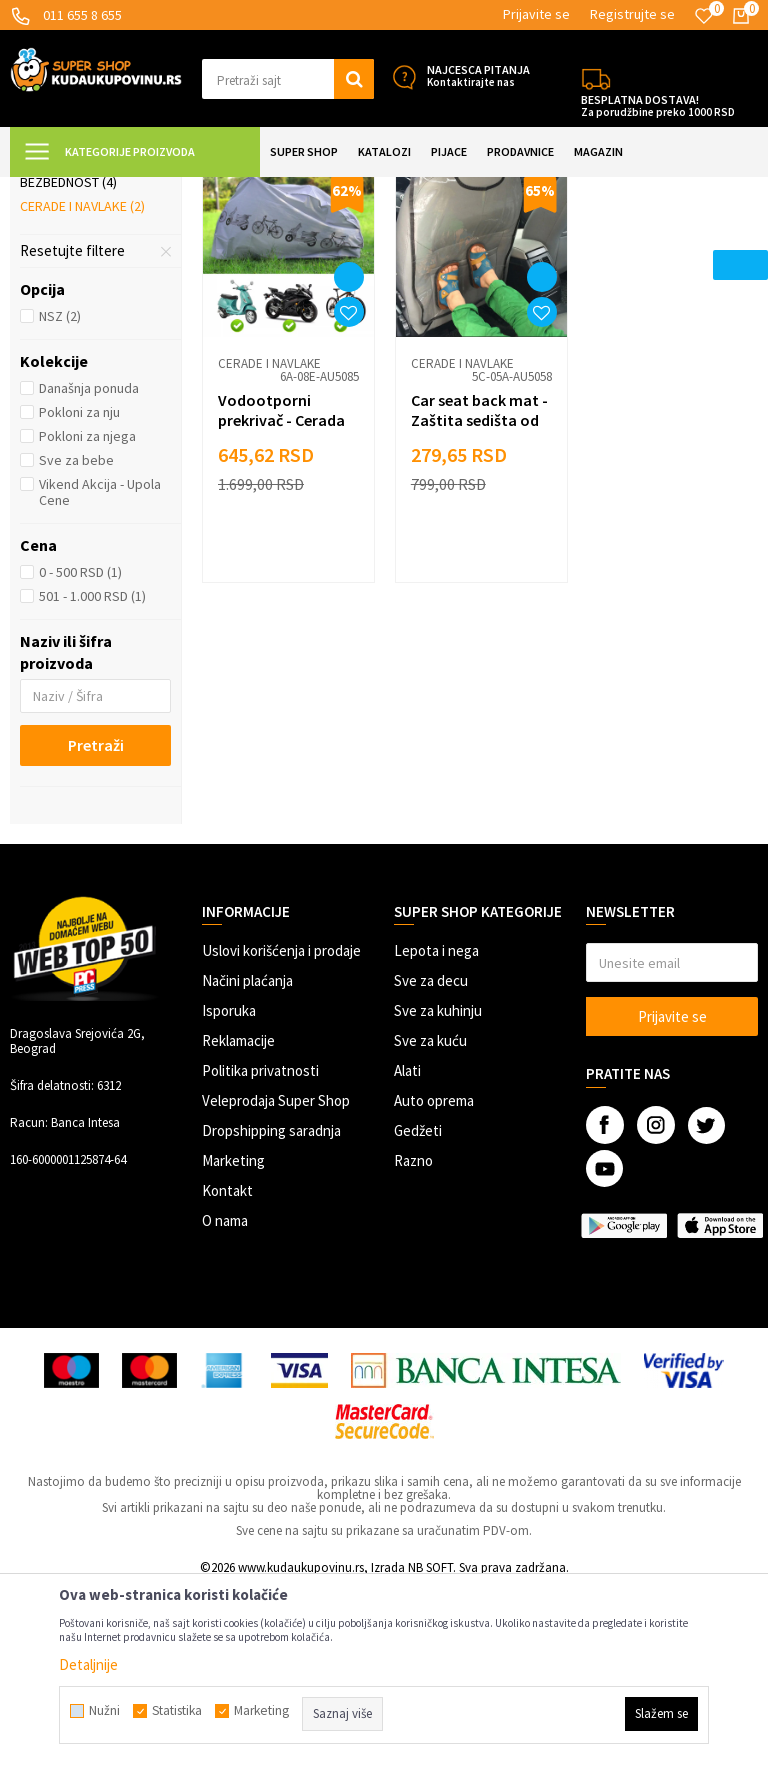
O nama (225, 1397)
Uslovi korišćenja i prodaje (281, 1127)
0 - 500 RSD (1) (80, 749)
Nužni (104, 1711)
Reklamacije (238, 1217)
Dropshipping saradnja (271, 1307)
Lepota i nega (436, 1127)
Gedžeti (418, 1307)
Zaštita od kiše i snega (92, 324)
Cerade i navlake (82, 383)
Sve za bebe (76, 637)
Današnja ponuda (89, 565)
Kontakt (227, 1367)
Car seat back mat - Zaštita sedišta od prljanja (478, 596)
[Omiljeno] (704, 16)
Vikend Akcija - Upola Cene (100, 669)
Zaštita (310, 189)
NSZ (60, 493)
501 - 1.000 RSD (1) (92, 773)
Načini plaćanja (247, 1157)
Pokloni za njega (87, 613)
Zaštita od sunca (84, 289)
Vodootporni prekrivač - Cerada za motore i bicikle (283, 596)
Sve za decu (431, 1157)
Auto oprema (434, 1277)
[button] (288, 79)
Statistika (177, 1711)
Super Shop (148, 189)
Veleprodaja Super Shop (276, 1277)
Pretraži (96, 922)
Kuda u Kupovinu (56, 189)
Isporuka (229, 1187)
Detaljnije (88, 1664)
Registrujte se (632, 14)
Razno (413, 1337)
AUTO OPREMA (235, 189)
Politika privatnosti (260, 1247)
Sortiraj (644, 239)
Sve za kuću (430, 1217)
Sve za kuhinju (438, 1187)
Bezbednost (68, 359)
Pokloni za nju (79, 589)
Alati (407, 1247)
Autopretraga (559, 239)
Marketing (233, 1337)
